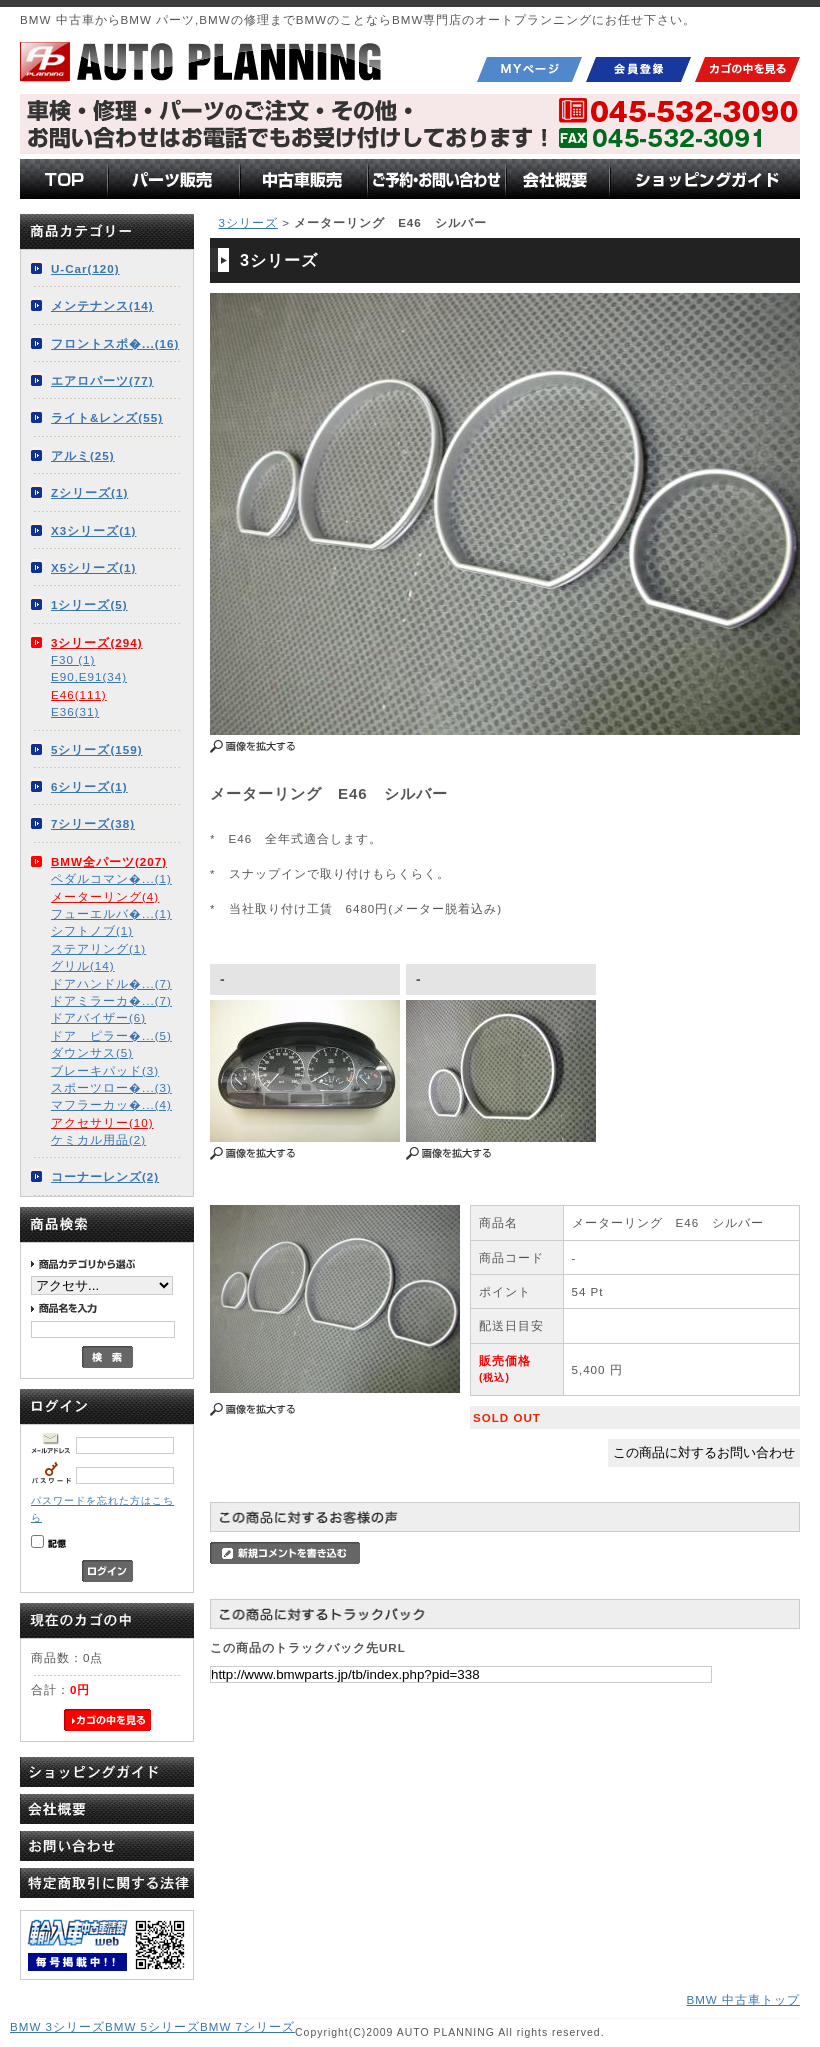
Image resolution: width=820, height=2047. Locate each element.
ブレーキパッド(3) (105, 1070)
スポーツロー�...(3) (111, 1087)
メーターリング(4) (105, 896)
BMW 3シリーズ (57, 2026)
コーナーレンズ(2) (105, 1176)
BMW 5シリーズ (152, 2026)
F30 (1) (73, 659)
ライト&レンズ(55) (107, 417)
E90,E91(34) (89, 676)
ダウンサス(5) (92, 1052)
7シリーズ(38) (93, 823)
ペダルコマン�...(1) (111, 878)
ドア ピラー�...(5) (111, 1035)
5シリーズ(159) (97, 749)
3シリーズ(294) (97, 642)
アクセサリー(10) (102, 1122)
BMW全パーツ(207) (109, 861)
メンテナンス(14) (102, 305)
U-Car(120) (85, 268)
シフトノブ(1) (92, 930)
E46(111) (79, 694)
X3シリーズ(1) (93, 530)
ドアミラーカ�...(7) (111, 1000)
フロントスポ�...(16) (115, 343)
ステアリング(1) (98, 948)
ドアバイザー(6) (98, 1017)
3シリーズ (247, 222)
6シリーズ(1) (89, 786)
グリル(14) (83, 965)
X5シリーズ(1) (93, 567)
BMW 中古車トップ (743, 1999)
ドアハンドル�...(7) (111, 983)
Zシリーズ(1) (89, 492)
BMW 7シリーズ (247, 2026)
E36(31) (75, 711)
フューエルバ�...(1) (111, 913)
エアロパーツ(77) (102, 380)
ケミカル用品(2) (98, 1139)
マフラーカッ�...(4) (111, 1104)
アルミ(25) (83, 455)
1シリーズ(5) (89, 604)
